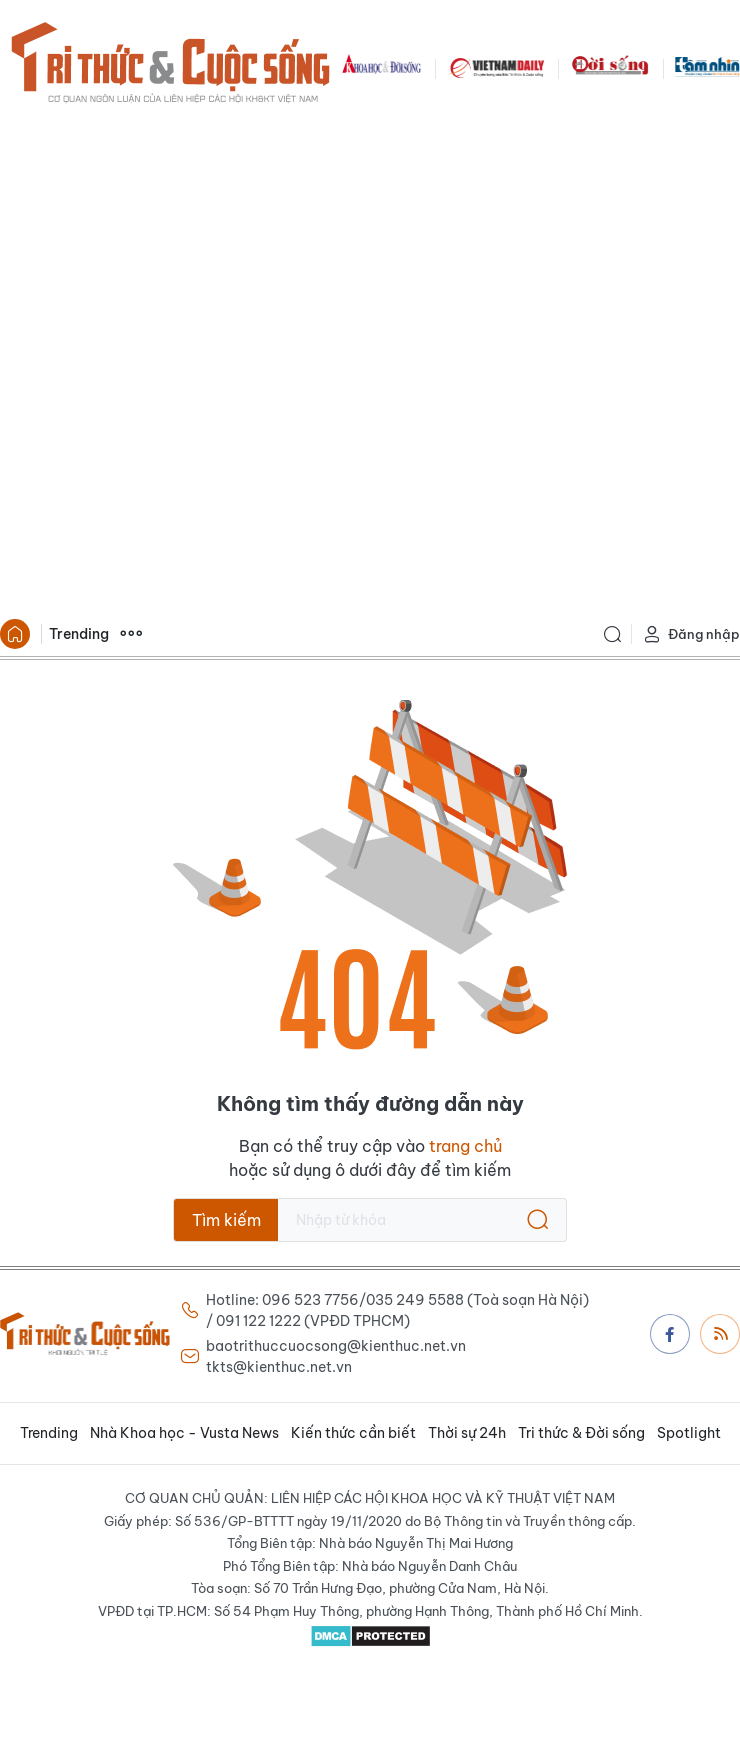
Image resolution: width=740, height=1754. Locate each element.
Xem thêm (131, 634)
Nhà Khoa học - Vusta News (184, 1433)
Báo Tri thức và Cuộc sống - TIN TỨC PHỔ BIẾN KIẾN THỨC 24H (170, 66)
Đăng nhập (691, 634)
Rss (721, 1333)
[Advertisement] (237, 363)
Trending (79, 634)
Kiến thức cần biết (353, 1433)
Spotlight (689, 1433)
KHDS (382, 66)
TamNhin (707, 66)
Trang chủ (15, 634)
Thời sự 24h (467, 1433)
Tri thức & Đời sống (581, 1433)
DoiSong (610, 66)
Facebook (670, 1334)
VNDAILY (496, 66)
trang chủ (465, 1146)
